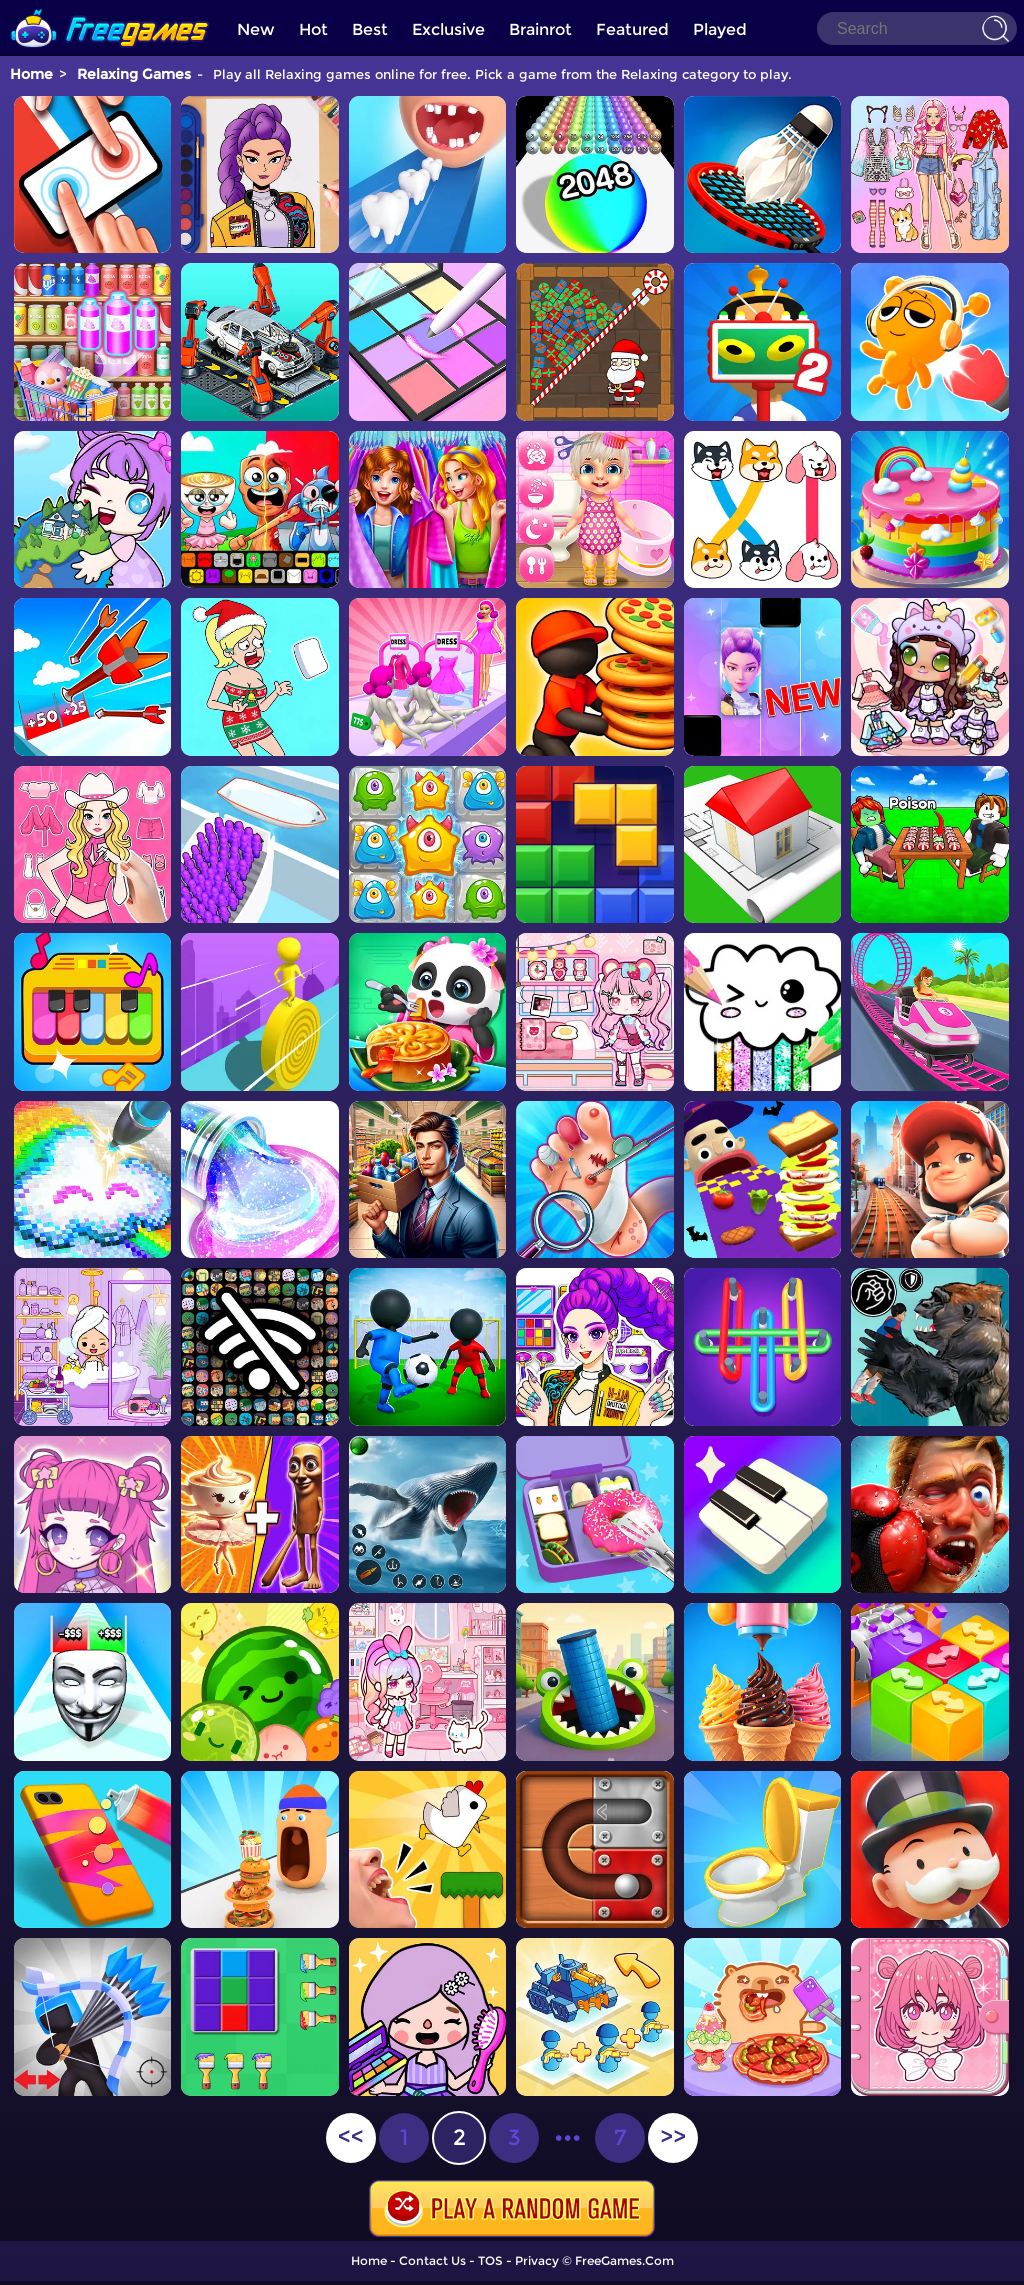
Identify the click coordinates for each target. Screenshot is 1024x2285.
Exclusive (448, 29)
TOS (490, 2260)
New (256, 29)
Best (370, 29)
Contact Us (432, 2260)
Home (31, 74)
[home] (110, 7)
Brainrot (540, 29)
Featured (632, 29)
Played (720, 29)
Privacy (537, 2260)
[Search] (917, 28)
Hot (313, 29)
